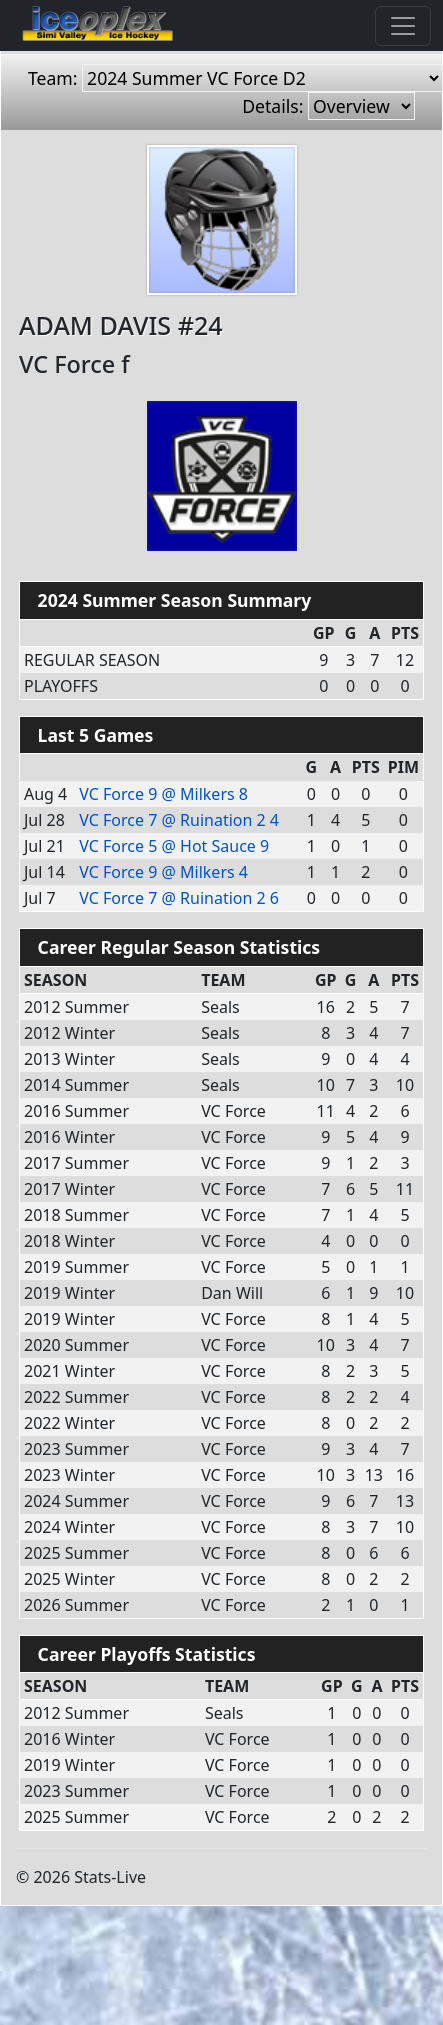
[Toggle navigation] (403, 26)
